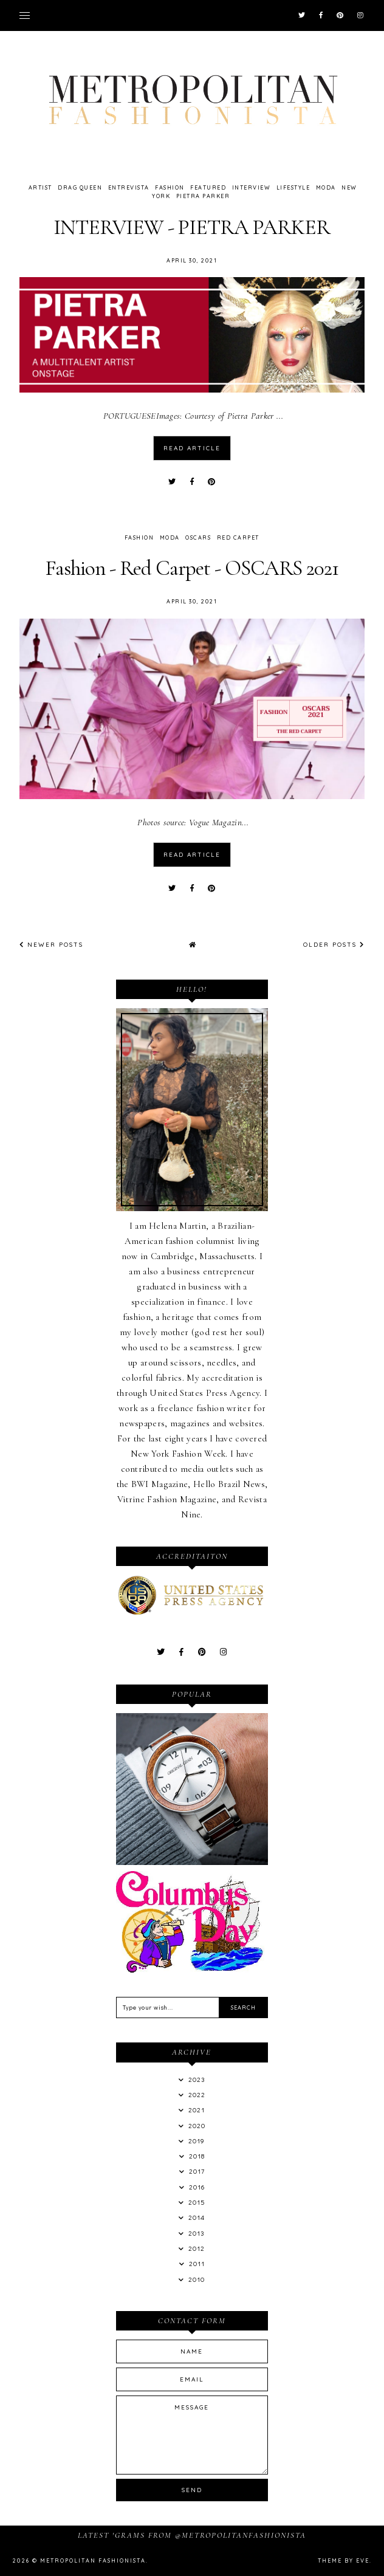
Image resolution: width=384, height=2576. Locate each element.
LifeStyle (293, 187)
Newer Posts (51, 945)
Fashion (170, 187)
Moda (326, 187)
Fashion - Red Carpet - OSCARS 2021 (191, 568)
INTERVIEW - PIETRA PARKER (191, 227)
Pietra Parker (203, 196)
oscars (198, 537)
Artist (40, 187)
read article (192, 448)
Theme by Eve (343, 2560)
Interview (251, 187)
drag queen (80, 187)
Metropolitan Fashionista (93, 2560)
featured (208, 187)
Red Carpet (238, 537)
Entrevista (128, 187)
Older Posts (334, 945)
